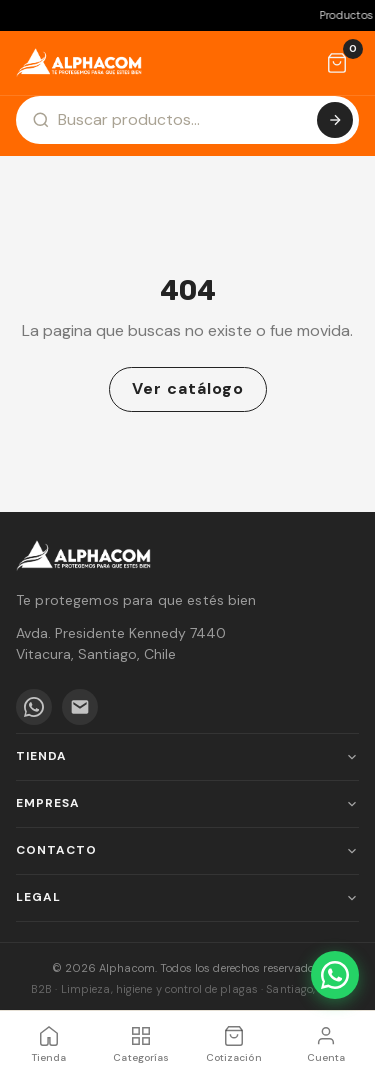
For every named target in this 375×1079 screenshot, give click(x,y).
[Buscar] (335, 120)
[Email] (80, 707)
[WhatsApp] (34, 707)
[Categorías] (141, 1045)
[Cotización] (337, 63)
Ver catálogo (188, 388)
